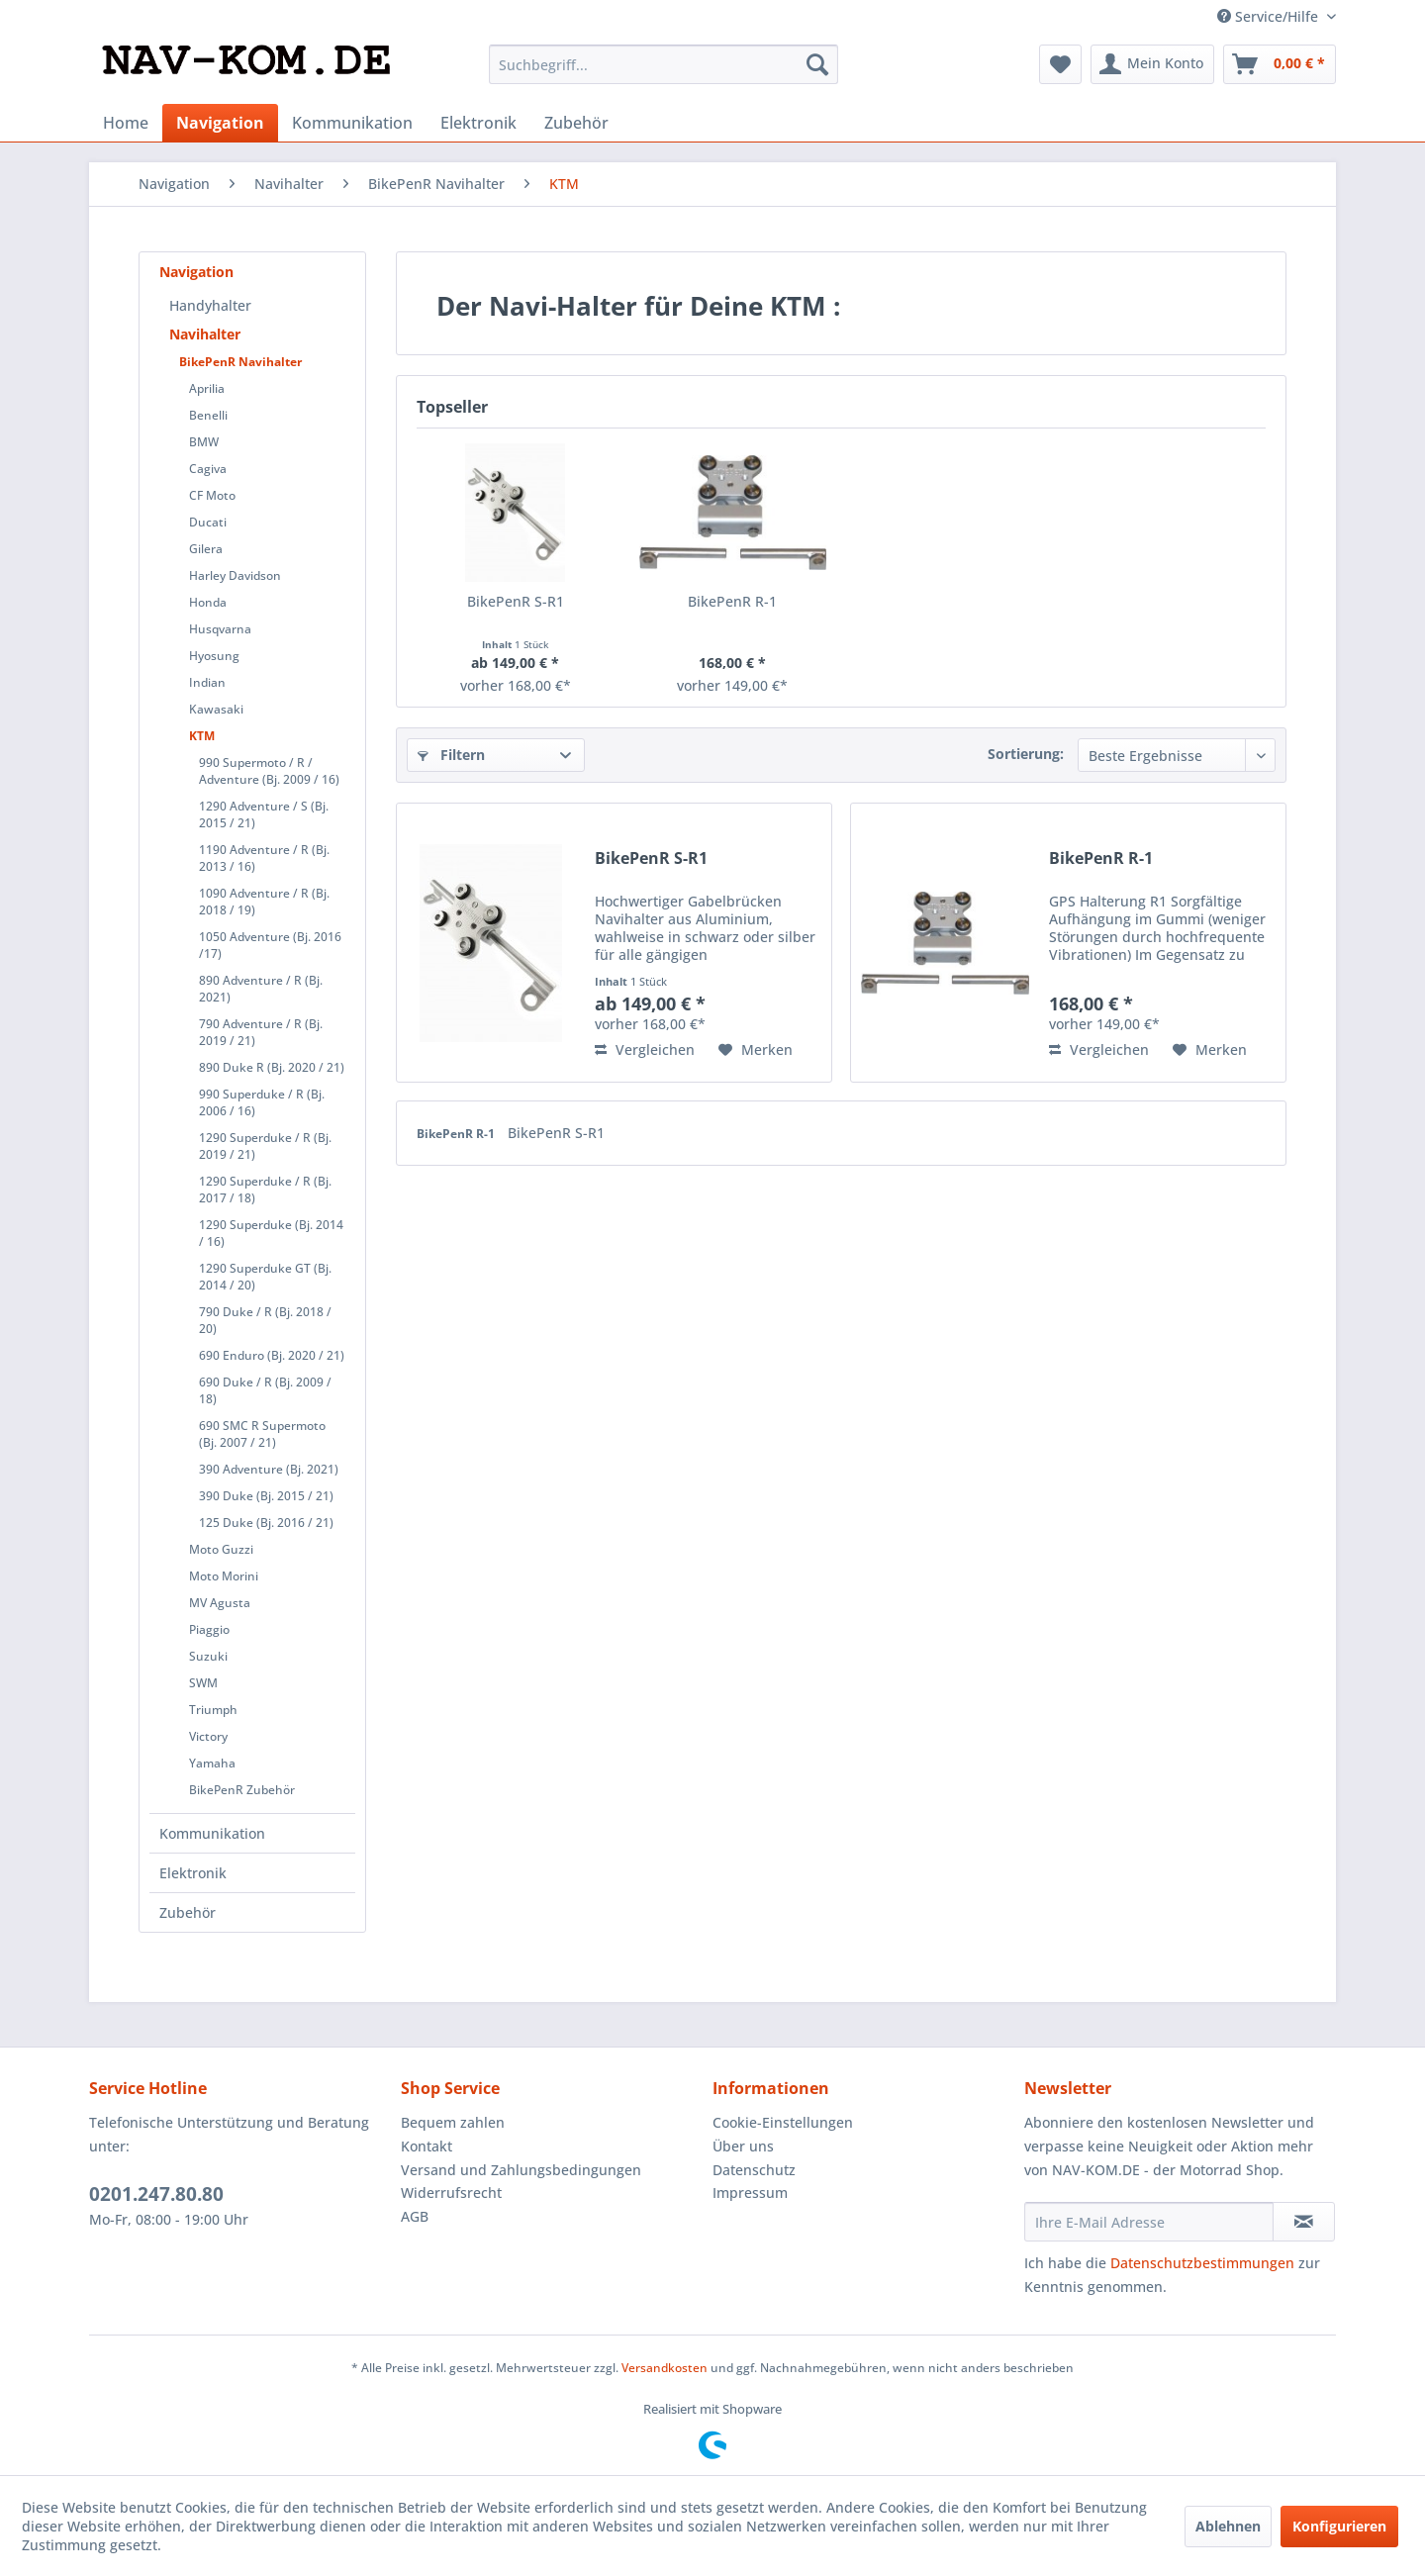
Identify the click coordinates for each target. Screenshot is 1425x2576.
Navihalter (204, 334)
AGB (414, 2216)
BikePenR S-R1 (515, 601)
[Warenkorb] (1279, 64)
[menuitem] (663, 64)
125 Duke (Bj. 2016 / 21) (266, 1522)
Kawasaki (216, 709)
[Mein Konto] (1152, 64)
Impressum (750, 2192)
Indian (207, 682)
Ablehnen (1228, 2526)
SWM (203, 1682)
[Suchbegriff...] (663, 64)
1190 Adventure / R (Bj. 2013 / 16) (264, 858)
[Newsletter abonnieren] (1304, 2222)
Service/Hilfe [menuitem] (1269, 16)
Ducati (208, 522)
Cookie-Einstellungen (782, 2122)
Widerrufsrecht (451, 2192)
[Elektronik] (478, 123)
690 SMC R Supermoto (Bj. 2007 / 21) (262, 1434)
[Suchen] (817, 64)
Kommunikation (212, 1833)
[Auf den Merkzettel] (755, 1050)
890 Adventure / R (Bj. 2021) (261, 988)
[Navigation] (220, 123)
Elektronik (193, 1872)
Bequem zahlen (453, 2122)
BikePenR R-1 (732, 601)
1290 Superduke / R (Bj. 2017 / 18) (265, 1189)
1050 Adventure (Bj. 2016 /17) (270, 945)
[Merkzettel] (1060, 64)
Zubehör (187, 1912)
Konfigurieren (1339, 2526)
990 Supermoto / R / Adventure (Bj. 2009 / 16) (269, 771)
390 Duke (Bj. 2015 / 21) (266, 1495)
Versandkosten (664, 2367)
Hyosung (214, 655)
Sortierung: (1026, 753)
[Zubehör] (576, 123)
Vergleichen (645, 1049)
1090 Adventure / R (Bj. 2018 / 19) (264, 901)
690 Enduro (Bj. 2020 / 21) (271, 1355)
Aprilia (207, 388)
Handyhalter (210, 305)
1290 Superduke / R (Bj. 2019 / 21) (265, 1146)
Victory (208, 1736)
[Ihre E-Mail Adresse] (1149, 2222)
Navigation (196, 271)
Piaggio (209, 1629)
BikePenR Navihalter (240, 361)
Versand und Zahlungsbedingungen (521, 2169)
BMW (204, 441)
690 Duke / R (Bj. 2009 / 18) (265, 1390)
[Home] (125, 123)
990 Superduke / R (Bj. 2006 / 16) (262, 1102)
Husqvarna (220, 628)
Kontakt (426, 2146)
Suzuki (208, 1656)
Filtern (451, 754)
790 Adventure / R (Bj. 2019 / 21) (261, 1032)
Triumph (213, 1709)
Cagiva (208, 468)
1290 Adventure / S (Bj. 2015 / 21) (264, 814)
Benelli (208, 415)
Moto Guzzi (221, 1549)
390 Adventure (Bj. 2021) (268, 1469)
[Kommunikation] (352, 123)
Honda (208, 602)
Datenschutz (754, 2169)
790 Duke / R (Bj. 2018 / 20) (265, 1320)
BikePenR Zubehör (242, 1789)
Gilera (206, 548)
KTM (202, 735)
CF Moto (212, 495)
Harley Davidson (235, 575)
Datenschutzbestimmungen (1202, 2262)
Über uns (743, 2146)
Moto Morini (223, 1576)
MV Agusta (219, 1602)
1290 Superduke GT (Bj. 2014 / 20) (265, 1276)
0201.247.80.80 (156, 2194)
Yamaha (212, 1763)
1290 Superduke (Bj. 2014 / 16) (271, 1233)
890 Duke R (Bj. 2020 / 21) (271, 1067)
